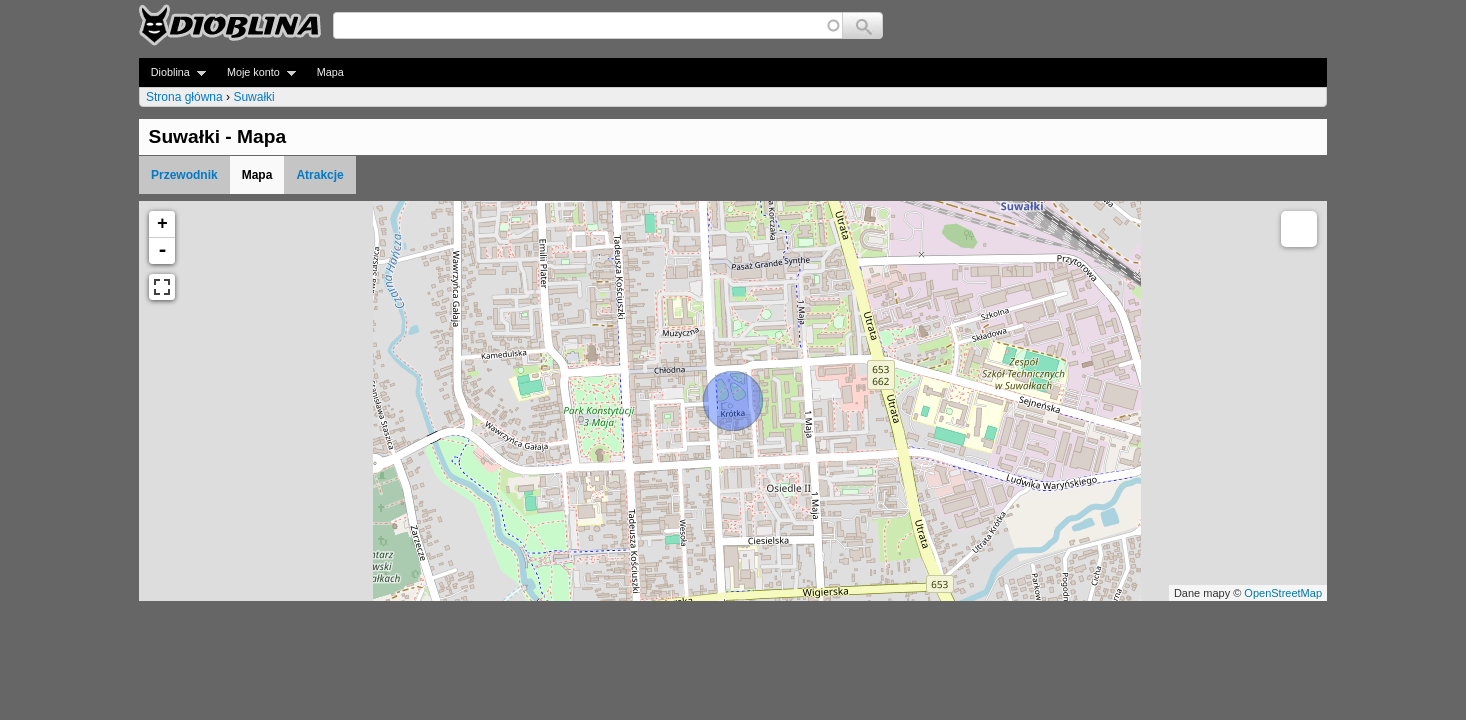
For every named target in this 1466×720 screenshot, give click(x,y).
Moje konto (255, 72)
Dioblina (172, 72)
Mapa (330, 72)
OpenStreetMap (1283, 593)
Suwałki (253, 97)
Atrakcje (319, 175)
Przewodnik (184, 175)
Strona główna (184, 97)
